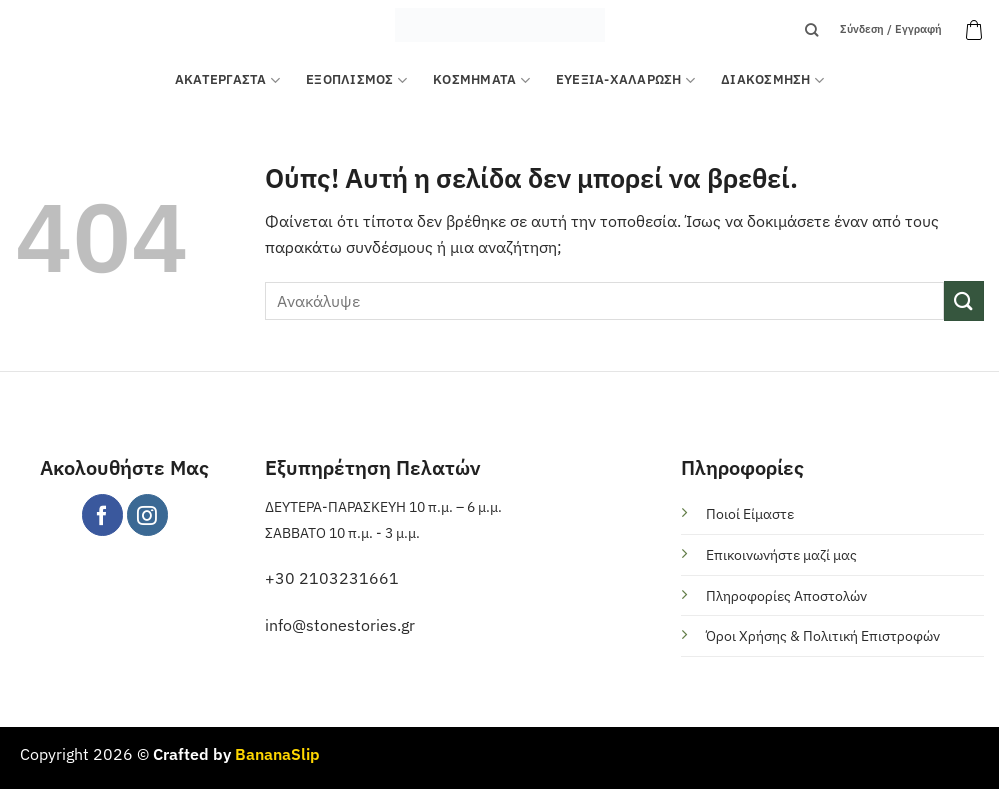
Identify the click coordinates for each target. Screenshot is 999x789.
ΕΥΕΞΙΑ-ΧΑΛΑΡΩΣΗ (625, 80)
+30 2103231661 (332, 578)
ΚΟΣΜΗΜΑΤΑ (481, 80)
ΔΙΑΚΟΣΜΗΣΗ (772, 80)
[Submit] (964, 300)
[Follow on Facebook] (102, 514)
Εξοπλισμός (356, 80)
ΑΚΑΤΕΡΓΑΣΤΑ (227, 80)
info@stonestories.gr (340, 625)
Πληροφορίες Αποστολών (786, 595)
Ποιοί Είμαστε (750, 513)
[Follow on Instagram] (147, 514)
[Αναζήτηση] (811, 30)
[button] (974, 30)
